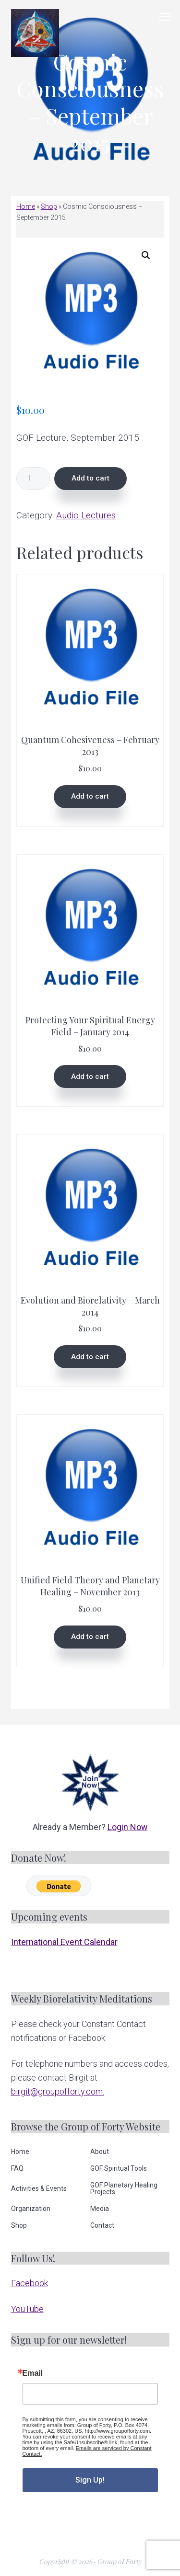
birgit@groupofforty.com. (57, 2091)
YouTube (27, 2309)
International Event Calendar (64, 1942)
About (99, 2151)
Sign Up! (90, 2479)
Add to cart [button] (90, 796)
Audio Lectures (86, 515)
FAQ (17, 2168)
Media (99, 2208)
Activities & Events (39, 2188)
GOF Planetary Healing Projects (123, 2188)
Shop (49, 206)
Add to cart (90, 478)
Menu (165, 16)
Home (25, 206)
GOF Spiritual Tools (118, 2168)
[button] (146, 255)
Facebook (29, 2283)
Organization (30, 2208)
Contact (102, 2225)
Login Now (128, 1827)
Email (33, 2373)
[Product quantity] (33, 478)
